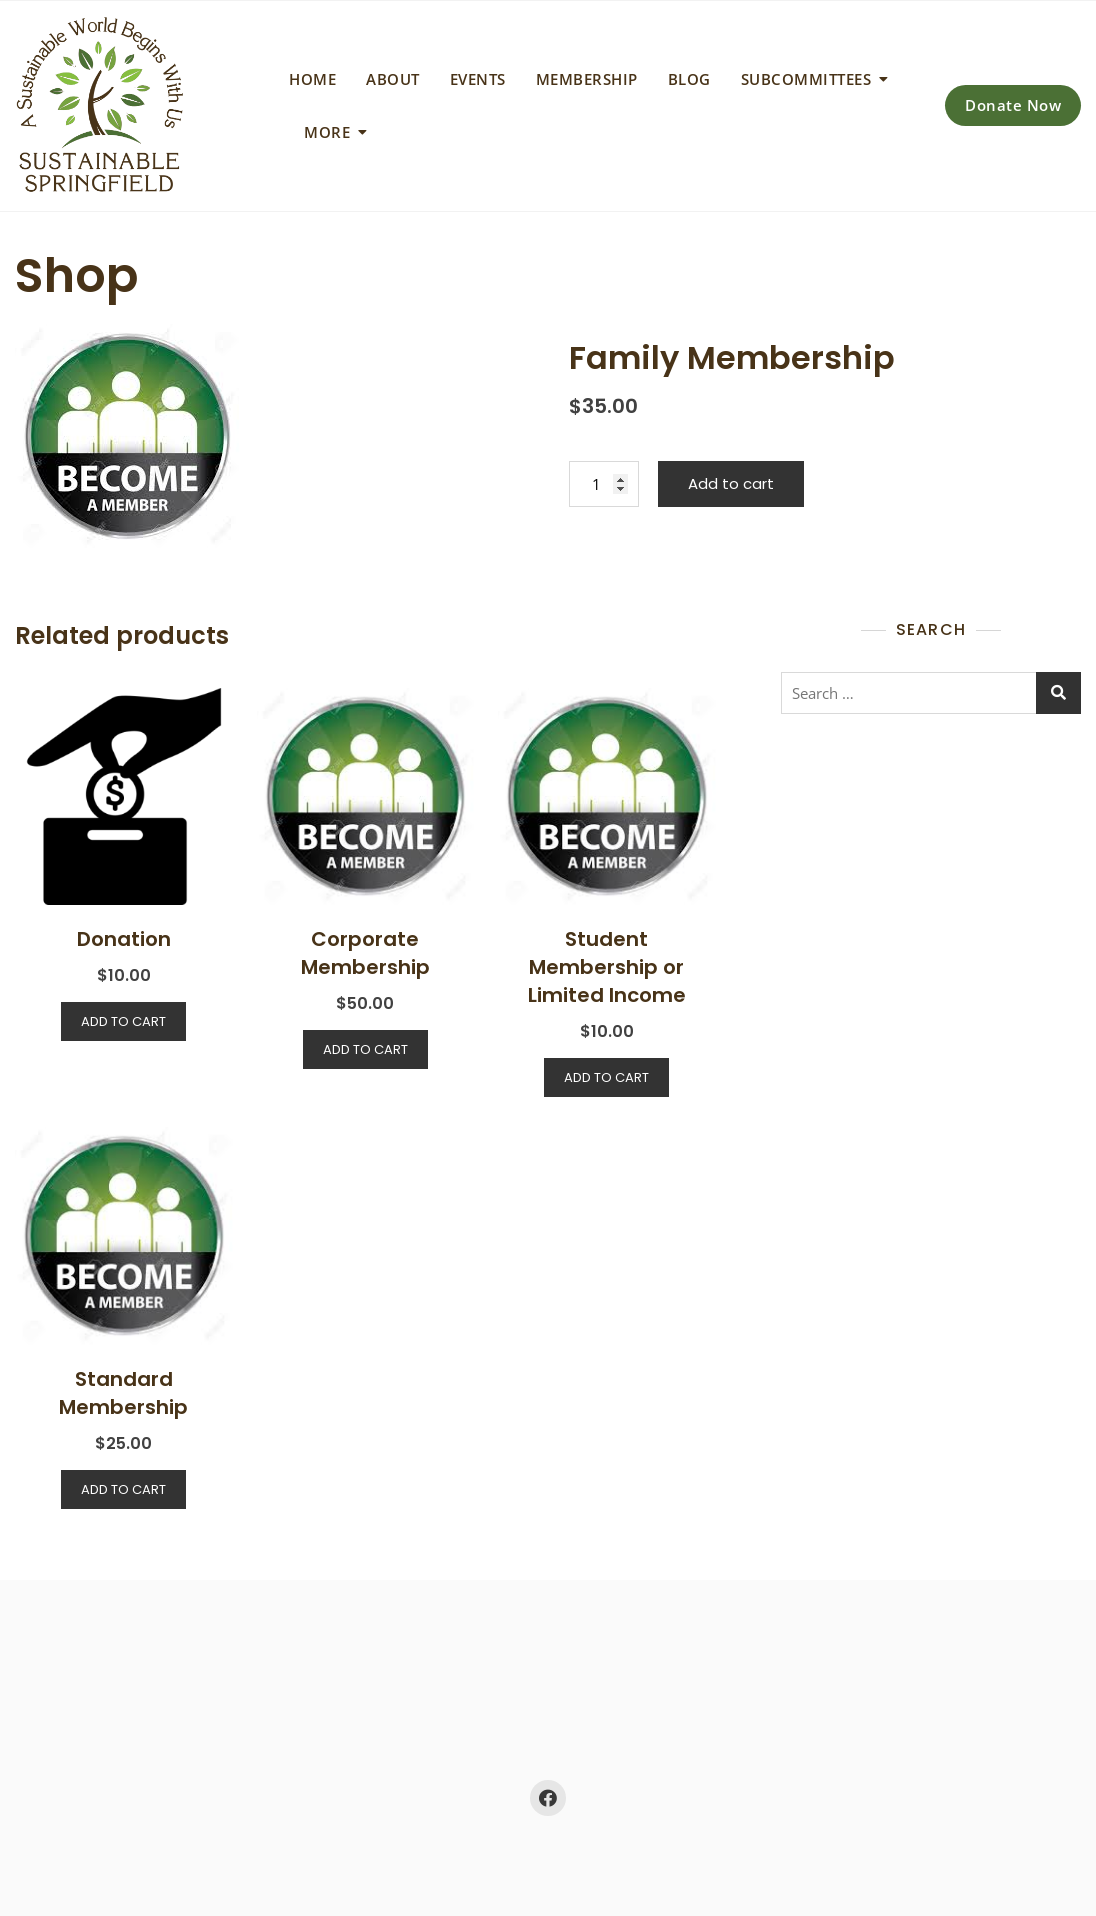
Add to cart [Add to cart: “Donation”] (123, 1021)
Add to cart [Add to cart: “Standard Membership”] (123, 1489)
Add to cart (731, 483)
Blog (689, 79)
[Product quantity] (604, 484)
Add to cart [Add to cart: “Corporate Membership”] (365, 1049)
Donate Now (1013, 105)
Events (478, 79)
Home (312, 79)
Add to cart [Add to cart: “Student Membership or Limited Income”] (606, 1077)
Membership (587, 79)
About (393, 79)
